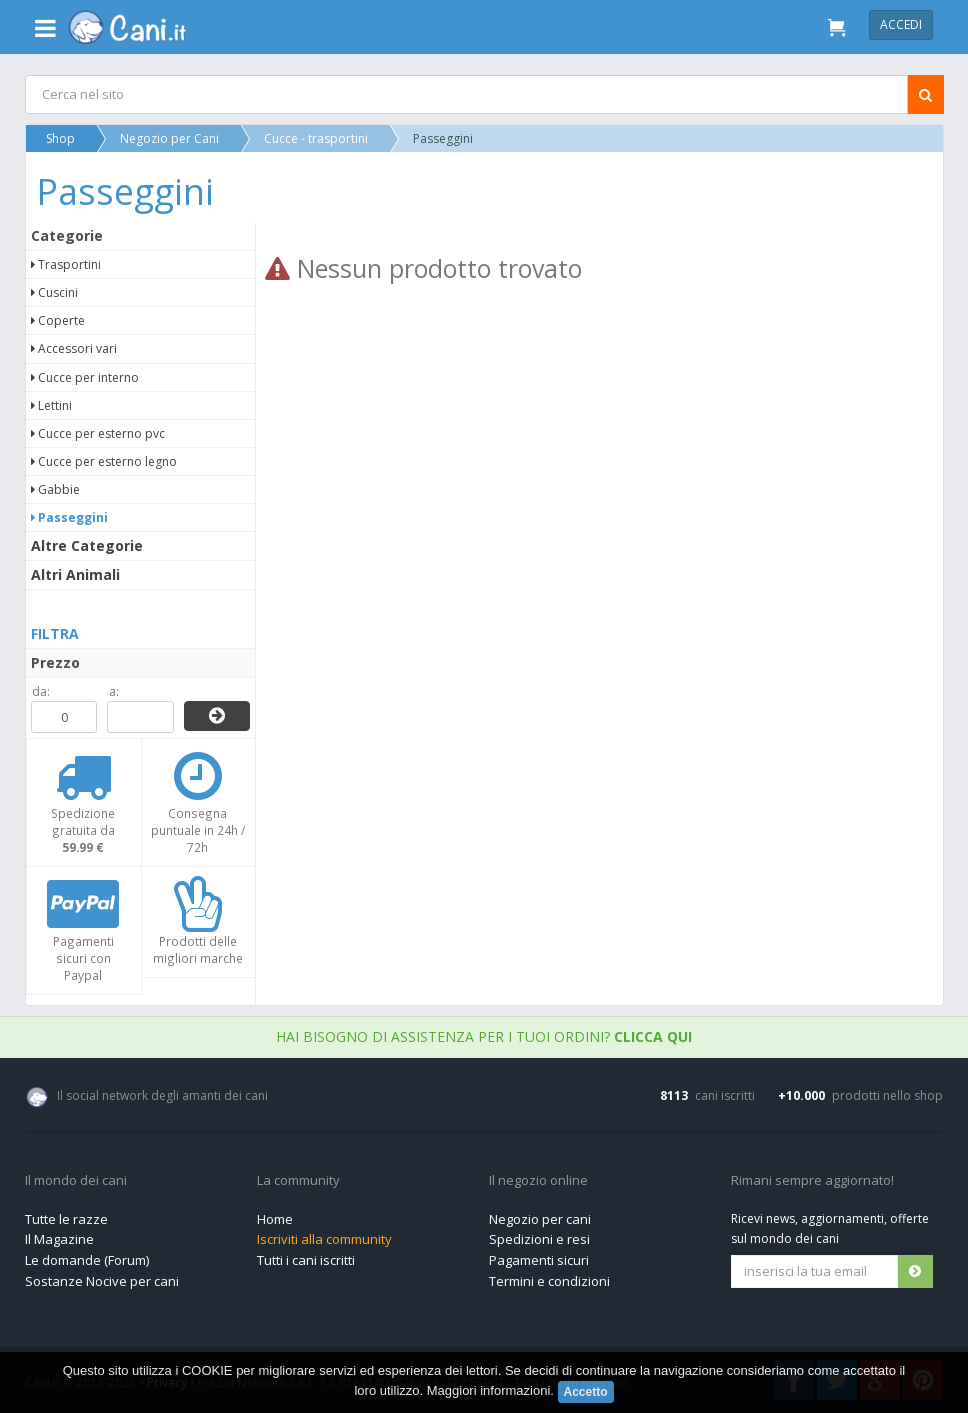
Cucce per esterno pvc (98, 433)
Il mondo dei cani (76, 1181)
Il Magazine (59, 1239)
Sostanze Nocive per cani (102, 1281)
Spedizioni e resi (539, 1239)
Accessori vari (74, 348)
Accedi (901, 24)
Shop (60, 138)
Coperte (58, 320)
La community (298, 1181)
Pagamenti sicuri (539, 1260)
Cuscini (54, 292)
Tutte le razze (66, 1219)
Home (275, 1219)
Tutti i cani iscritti (306, 1260)
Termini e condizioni (549, 1281)
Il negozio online (538, 1181)
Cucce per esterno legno (104, 461)
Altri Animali (75, 574)
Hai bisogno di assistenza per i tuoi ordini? (484, 1036)
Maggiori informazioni (489, 1390)
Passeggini (69, 517)
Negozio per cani (540, 1219)
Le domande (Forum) (87, 1260)
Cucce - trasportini (316, 138)
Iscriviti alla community (324, 1239)
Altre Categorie (87, 545)
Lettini (51, 405)
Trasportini (66, 264)
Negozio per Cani (169, 138)
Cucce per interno (85, 377)
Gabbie (55, 489)
